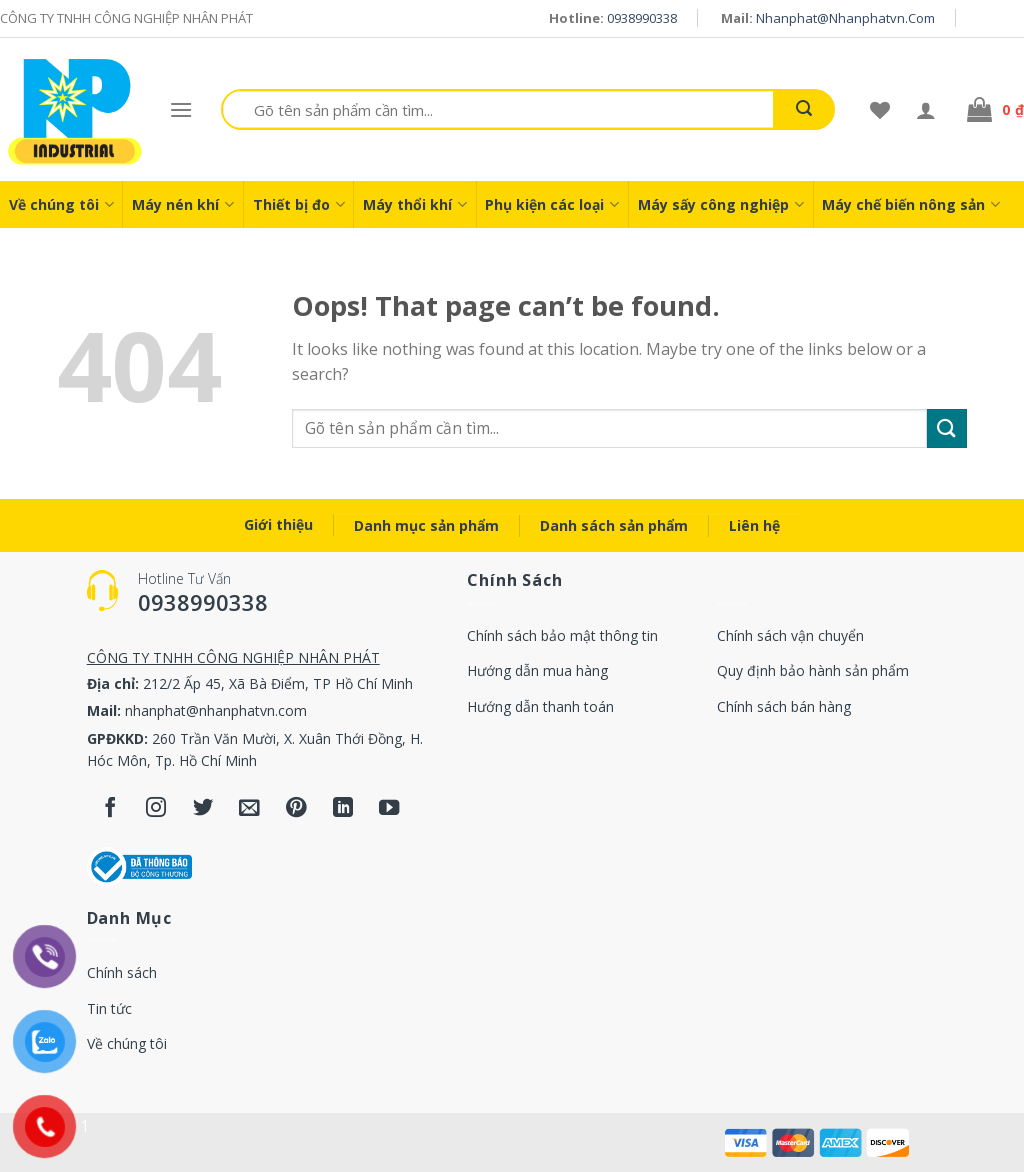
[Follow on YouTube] (389, 809)
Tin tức (109, 1008)
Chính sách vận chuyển (790, 635)
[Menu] (181, 109)
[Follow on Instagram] (156, 809)
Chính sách (122, 972)
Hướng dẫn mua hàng (537, 670)
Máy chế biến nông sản (911, 204)
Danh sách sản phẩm (614, 525)
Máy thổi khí (415, 204)
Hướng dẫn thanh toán (540, 706)
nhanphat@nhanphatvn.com (845, 18)
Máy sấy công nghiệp (721, 204)
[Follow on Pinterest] (296, 809)
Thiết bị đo (299, 204)
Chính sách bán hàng (784, 706)
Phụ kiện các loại (552, 204)
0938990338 (642, 18)
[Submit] (947, 428)
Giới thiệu (278, 524)
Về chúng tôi (61, 204)
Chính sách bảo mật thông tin (562, 635)
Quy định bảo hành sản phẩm (813, 670)
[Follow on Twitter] (203, 809)
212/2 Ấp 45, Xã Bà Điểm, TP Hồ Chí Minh (278, 683)
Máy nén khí (183, 204)
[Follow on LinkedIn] (343, 809)
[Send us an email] (249, 809)
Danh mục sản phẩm (426, 525)
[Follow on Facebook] (110, 809)
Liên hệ (754, 525)
